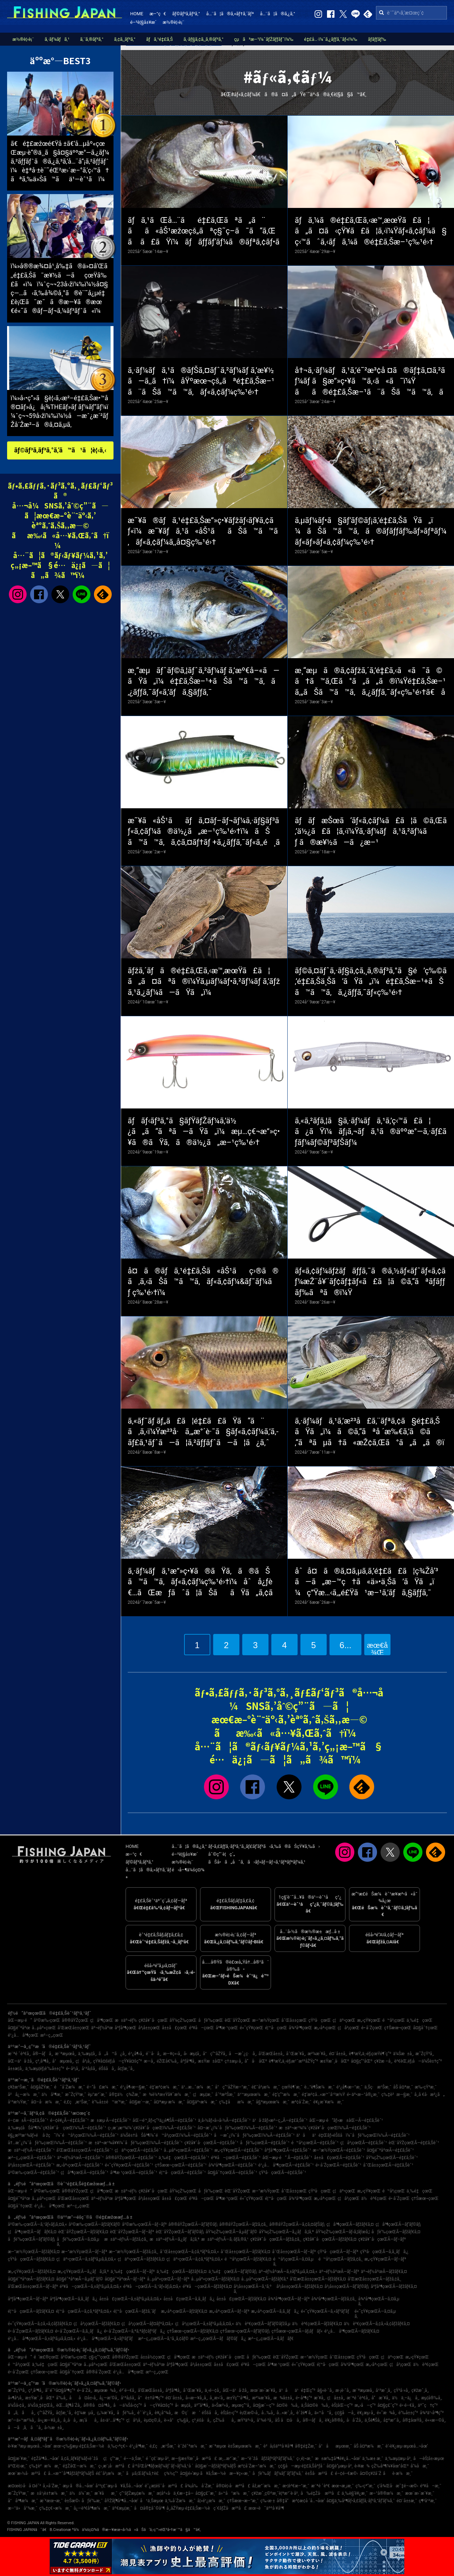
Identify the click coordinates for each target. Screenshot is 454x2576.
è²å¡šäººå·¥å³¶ (278, 2446)
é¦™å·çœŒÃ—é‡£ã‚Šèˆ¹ (182, 2172)
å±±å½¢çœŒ (152, 2357)
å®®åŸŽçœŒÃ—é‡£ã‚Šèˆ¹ (131, 2157)
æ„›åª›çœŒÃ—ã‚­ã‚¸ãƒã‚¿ (275, 2311)
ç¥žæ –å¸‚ (383, 2061)
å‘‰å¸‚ (61, 2397)
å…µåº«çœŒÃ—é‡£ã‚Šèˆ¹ (188, 2150)
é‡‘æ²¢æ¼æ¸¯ (164, 2087)
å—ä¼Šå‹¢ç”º (127, 2405)
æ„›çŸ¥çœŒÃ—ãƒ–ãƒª (385, 2259)
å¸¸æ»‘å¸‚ (217, 2397)
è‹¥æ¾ (362, 2466)
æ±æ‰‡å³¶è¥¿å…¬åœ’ (337, 2458)
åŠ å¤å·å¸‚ (288, 2420)
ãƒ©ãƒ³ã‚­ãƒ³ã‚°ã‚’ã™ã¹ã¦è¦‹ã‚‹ (60, 450)
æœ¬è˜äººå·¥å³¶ (266, 2508)
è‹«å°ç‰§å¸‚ (177, 2420)
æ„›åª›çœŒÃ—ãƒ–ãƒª (229, 2311)
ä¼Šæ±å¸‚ (403, 2053)
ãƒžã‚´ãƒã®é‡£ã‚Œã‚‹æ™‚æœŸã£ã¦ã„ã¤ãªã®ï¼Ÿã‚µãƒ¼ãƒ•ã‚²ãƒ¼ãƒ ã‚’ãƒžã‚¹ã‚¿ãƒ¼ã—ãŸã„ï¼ (204, 981)
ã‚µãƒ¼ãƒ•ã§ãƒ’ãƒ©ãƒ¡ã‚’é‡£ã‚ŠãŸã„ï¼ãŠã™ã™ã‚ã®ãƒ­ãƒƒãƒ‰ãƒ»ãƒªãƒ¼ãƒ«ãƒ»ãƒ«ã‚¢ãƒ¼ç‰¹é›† (371, 531)
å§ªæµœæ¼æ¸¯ (272, 2101)
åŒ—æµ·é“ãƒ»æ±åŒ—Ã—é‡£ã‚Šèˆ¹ (346, 2120)
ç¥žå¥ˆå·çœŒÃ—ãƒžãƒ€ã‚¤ (329, 2239)
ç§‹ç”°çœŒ (99, 2357)
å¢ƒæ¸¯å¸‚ (125, 2068)
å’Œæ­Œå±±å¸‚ (271, 2053)
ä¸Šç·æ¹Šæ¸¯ (377, 2087)
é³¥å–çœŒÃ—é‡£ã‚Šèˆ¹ (236, 2157)
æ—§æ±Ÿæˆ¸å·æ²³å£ (194, 2458)
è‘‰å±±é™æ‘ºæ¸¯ (109, 2101)
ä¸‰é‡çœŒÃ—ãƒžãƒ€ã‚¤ (181, 2271)
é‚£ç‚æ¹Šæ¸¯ (76, 2101)
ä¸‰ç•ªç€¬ (117, 2446)
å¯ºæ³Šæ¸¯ (225, 2094)
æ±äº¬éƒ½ (126, 2020)
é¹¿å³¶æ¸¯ (138, 2446)
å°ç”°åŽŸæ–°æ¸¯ (232, 2087)
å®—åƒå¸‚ (43, 2053)
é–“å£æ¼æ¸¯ (102, 2087)
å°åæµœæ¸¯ (335, 2446)
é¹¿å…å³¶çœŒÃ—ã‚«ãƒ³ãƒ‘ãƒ (107, 2338)
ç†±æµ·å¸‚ (234, 2061)
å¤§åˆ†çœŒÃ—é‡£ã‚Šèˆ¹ (232, 2172)
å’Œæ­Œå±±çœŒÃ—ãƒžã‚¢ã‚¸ (374, 2279)
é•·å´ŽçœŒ (372, 2027)
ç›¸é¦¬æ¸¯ (305, 2458)
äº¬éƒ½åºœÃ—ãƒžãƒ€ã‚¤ (384, 2271)
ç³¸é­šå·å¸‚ (201, 2420)
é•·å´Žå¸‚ (84, 2390)
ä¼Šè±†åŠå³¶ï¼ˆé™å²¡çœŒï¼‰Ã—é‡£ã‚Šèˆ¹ (166, 2135)
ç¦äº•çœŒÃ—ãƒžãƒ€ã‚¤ (141, 2259)
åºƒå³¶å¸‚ (188, 2061)
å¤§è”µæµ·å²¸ (340, 2466)
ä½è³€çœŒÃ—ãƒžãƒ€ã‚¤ (317, 2323)
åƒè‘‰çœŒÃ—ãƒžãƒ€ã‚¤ (395, 2231)
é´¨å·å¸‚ (153, 2053)
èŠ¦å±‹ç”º (229, 2412)
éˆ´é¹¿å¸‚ (145, 2412)
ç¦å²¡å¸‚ (84, 2061)
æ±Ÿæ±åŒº (210, 2061)
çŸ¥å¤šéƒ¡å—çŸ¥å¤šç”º (117, 2061)
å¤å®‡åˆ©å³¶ (149, 2508)
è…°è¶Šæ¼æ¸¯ (319, 2087)
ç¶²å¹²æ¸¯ (428, 2500)
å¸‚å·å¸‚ (70, 2420)
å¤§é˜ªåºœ (19, 2027)
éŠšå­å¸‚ (107, 2068)
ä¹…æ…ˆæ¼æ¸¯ (197, 2087)
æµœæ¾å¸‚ (105, 2390)
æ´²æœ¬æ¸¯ (51, 2500)
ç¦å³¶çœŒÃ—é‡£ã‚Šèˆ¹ (84, 2172)
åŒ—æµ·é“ (20, 2020)
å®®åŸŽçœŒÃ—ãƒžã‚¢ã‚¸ (243, 2224)
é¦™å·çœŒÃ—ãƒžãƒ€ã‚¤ (31, 2311)
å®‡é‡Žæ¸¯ (306, 2446)
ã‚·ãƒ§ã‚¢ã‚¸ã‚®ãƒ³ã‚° (203, 39)
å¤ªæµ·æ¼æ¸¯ (169, 2101)
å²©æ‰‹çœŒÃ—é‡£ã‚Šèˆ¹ (33, 2172)
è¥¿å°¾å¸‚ (164, 2412)
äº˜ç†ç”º (428, 2405)
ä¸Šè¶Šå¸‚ (373, 2420)
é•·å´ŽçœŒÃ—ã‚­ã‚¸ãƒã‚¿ (78, 2331)
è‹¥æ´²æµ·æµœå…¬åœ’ (30, 2446)
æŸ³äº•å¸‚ (246, 2420)
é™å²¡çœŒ (393, 2020)
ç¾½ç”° (171, 2473)
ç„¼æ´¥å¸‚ (106, 2412)
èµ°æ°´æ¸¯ (97, 2094)
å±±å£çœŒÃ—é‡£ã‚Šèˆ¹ (339, 2157)
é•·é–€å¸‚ (407, 2405)
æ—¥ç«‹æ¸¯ (240, 2473)
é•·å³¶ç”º (304, 2397)
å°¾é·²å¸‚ (265, 2420)
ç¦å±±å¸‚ (336, 2397)
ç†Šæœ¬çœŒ (397, 2027)
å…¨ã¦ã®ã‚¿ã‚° (277, 13)
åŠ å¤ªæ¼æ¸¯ (369, 2446)
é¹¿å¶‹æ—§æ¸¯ (134, 2087)
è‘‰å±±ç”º (408, 2412)
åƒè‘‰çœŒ (210, 2020)
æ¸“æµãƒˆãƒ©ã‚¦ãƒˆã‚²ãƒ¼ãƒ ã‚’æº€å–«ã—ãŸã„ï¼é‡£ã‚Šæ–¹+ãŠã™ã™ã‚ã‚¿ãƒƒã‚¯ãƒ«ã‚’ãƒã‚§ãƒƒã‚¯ (203, 681)
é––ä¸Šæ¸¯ (134, 2458)
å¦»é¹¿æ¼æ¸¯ (211, 2500)
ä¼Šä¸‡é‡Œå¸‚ (41, 2405)
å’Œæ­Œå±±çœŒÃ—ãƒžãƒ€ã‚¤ (318, 2279)
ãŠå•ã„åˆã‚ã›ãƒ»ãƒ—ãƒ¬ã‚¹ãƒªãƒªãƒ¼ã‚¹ (256, 1862)
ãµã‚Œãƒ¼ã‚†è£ (144, 2473)
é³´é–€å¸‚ (127, 2390)
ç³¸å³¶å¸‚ (42, 2061)
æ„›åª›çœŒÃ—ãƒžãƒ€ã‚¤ (184, 2311)
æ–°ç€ (157, 13)
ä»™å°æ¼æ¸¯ (234, 2493)
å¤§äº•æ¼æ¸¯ (202, 2101)
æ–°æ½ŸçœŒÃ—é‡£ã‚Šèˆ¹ (339, 2150)
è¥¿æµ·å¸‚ (366, 2412)
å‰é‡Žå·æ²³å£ (320, 2493)
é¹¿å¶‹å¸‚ (136, 2053)
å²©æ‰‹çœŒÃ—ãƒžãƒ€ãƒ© (94, 2224)
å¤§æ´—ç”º (264, 2405)
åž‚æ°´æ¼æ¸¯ (266, 2485)
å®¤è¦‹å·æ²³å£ (233, 2485)
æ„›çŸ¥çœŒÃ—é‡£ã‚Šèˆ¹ (238, 2150)
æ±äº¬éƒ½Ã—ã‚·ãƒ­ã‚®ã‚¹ (225, 2239)
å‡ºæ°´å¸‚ (392, 2420)
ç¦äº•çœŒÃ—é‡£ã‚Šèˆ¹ (138, 2150)
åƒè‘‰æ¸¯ (92, 2500)
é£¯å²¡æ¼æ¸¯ (265, 2087)
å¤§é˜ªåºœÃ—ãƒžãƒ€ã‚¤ (31, 2279)
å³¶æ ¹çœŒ (227, 2027)
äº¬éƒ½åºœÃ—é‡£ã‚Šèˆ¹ (80, 2157)
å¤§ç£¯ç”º (387, 2405)
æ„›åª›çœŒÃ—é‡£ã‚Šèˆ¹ (79, 2165)
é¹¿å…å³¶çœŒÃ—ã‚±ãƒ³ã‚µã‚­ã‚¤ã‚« (42, 2338)
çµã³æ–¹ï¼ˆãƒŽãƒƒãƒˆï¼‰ (263, 39)
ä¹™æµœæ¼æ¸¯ (254, 2094)
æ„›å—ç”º (365, 2405)
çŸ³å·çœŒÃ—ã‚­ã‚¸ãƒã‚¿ (384, 2251)
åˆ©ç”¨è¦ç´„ (221, 1854)
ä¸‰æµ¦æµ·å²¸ (398, 2458)
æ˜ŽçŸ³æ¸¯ (75, 2094)
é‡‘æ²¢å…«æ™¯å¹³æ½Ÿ (323, 2094)
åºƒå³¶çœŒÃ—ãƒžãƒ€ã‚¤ (394, 2286)
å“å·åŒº (256, 2061)
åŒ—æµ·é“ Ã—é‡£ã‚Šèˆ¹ (287, 2157)
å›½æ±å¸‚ (54, 2427)
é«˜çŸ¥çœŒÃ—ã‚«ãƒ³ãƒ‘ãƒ (327, 2311)
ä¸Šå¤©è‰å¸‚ (315, 2405)
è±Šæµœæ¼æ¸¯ (244, 2446)
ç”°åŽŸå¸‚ (45, 2412)
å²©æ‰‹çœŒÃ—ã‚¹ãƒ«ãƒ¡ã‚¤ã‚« (37, 2224)
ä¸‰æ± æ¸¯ (372, 2458)
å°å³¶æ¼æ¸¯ (23, 2500)
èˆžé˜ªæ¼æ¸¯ (192, 2446)
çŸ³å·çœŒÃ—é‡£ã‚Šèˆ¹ (282, 2172)
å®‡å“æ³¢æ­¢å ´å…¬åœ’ (301, 2500)
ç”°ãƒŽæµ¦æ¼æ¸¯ (137, 2493)
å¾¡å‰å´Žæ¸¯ (199, 2485)
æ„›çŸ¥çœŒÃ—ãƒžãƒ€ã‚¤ (32, 2271)
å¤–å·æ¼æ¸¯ (46, 2101)
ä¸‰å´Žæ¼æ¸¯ (180, 2500)
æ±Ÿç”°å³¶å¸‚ (238, 2397)
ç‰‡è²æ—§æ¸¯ (397, 2094)
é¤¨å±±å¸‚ (338, 2053)
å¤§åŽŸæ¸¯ (41, 2087)
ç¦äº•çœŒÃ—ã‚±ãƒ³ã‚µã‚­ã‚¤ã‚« (86, 2259)
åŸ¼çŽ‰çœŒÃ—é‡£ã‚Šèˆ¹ (392, 2157)
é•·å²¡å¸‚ (73, 2068)
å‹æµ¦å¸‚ (192, 2053)
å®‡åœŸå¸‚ (413, 2420)
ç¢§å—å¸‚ (345, 2412)
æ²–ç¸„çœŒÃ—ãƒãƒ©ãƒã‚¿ (218, 2338)
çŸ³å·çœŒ (320, 2020)
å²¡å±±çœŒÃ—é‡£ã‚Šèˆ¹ (31, 2165)
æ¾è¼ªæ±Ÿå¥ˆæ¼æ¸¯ (167, 2094)
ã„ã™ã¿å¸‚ (113, 2053)
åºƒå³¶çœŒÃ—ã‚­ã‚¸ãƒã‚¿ (74, 2298)
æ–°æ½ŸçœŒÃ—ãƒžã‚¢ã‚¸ (133, 2251)
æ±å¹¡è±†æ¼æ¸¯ (49, 2493)
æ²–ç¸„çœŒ (51, 2035)
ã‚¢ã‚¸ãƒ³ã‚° (124, 39)
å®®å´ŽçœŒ (98, 2371)
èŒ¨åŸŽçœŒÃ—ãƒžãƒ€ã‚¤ (83, 2231)
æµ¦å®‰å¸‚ (431, 2397)
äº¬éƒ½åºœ (102, 2027)
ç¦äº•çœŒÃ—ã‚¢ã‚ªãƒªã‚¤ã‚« (194, 2259)
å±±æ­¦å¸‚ (15, 2068)
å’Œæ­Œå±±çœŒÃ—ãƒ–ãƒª (33, 2286)
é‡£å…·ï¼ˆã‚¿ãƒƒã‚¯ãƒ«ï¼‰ (330, 39)
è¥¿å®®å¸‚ (335, 2420)
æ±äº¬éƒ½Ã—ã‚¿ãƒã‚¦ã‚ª (174, 2239)
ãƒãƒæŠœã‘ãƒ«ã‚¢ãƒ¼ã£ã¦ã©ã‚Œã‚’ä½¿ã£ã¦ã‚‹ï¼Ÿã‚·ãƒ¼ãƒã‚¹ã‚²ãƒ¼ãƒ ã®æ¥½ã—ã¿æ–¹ (371, 831)
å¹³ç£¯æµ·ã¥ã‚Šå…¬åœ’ (119, 2485)
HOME (136, 13)
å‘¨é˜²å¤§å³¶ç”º (60, 2390)
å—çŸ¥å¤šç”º (158, 2405)
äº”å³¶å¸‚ (202, 2405)
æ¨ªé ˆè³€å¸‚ (19, 2053)
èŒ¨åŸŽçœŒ (237, 2020)
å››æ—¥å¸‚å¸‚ (197, 2397)
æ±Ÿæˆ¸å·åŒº (334, 2061)
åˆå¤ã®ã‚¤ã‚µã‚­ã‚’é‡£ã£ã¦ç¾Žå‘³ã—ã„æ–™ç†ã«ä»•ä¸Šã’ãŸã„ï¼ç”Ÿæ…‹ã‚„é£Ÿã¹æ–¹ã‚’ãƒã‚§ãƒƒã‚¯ (366, 1582)
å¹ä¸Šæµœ (151, 2500)
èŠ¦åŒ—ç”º (342, 2405)
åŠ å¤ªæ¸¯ (403, 2087)
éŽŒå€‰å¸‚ (168, 2061)
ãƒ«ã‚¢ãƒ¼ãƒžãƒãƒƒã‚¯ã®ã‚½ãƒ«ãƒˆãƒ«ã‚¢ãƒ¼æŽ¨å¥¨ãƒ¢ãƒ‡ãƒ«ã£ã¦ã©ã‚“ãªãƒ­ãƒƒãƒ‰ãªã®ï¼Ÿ (370, 1281)
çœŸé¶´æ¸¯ (292, 2087)
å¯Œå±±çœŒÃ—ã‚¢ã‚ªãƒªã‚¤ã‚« (189, 2251)
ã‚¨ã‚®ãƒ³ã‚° (92, 39)
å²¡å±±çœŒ (149, 2027)
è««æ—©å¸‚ (435, 2420)
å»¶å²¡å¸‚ (15, 2397)
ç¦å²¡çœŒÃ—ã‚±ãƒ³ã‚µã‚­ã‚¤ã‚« (204, 2323)
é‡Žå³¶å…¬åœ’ (45, 2458)
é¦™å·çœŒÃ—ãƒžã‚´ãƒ (136, 2311)
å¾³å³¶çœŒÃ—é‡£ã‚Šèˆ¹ (233, 2165)
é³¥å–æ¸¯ (430, 2485)
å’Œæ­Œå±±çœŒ (73, 2027)
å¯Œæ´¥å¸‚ (296, 2053)
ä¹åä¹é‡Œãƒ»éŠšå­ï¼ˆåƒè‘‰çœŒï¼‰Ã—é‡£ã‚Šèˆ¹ (353, 2135)
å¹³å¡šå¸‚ (89, 2068)
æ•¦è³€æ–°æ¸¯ (295, 2485)
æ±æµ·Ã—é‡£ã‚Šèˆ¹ (110, 2120)
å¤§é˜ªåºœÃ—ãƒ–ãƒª (125, 2279)
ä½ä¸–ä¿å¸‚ (405, 2397)
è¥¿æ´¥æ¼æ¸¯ (328, 2101)
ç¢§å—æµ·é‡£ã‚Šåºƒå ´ (301, 2466)
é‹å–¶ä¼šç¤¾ (188, 1869)
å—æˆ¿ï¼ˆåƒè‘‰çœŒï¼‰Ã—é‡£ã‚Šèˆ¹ (254, 2135)
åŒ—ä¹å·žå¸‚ (21, 2061)
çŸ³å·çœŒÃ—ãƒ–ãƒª (337, 2251)
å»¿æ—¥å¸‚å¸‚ (49, 2420)
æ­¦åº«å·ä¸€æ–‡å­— (175, 2493)
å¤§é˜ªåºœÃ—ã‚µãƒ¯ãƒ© (79, 2279)
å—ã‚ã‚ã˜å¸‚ (25, 2427)
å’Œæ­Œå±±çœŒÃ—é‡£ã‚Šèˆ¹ (84, 2150)
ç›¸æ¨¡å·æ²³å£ (114, 2466)
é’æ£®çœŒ (46, 2357)
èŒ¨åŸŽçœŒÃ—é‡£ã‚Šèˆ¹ (414, 2142)
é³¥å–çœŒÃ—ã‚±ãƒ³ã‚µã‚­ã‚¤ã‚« (90, 2286)
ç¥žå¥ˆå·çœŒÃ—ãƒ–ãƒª (382, 2239)
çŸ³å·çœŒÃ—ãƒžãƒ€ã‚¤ (31, 2259)
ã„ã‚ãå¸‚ (21, 2412)
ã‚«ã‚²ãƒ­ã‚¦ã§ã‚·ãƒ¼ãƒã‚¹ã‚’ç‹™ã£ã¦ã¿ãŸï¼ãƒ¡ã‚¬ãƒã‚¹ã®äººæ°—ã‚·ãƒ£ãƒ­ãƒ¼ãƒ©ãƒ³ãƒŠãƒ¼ (371, 1131)
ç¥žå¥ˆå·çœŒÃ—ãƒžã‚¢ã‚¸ (275, 2239)
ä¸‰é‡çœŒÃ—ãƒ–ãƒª (133, 2271)
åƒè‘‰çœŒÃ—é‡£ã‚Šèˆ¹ (264, 2142)
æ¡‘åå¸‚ (89, 2420)
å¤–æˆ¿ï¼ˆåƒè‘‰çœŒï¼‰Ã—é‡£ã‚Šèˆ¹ (237, 2127)
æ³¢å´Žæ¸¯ (301, 2101)
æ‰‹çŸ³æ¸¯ (426, 2087)
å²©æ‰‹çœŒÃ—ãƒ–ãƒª (144, 2224)
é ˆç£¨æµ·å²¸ (158, 2458)
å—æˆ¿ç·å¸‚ (243, 2053)
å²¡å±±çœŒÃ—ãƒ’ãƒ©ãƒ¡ (347, 2286)
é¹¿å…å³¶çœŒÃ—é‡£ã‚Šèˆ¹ (286, 2165)
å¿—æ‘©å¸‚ (109, 2397)
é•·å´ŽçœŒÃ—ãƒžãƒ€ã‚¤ (30, 2331)
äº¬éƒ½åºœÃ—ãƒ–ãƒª (339, 2271)
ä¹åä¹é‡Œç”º (297, 2390)
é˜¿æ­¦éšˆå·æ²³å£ (164, 2485)
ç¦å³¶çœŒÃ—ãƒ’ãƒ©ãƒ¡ (398, 2224)
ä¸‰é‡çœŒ (419, 2020)
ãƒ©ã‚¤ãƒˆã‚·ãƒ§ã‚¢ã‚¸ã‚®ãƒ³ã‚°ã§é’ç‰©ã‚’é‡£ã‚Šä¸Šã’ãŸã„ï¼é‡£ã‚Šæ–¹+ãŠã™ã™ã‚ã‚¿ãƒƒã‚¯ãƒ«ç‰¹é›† (371, 981)
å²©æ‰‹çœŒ (47, 2020)
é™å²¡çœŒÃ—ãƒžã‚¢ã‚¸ (341, 2259)
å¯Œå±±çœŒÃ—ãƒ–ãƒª (294, 2251)
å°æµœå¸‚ (63, 2061)
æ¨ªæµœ (217, 2446)
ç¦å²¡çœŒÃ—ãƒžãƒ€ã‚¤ (96, 2323)
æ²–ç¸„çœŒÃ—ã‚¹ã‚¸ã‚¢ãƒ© (163, 2338)
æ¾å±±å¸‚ (283, 2397)
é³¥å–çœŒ (201, 2027)
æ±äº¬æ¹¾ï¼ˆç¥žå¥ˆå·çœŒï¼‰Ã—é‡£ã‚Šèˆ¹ (325, 2127)
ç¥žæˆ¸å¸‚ (420, 2390)
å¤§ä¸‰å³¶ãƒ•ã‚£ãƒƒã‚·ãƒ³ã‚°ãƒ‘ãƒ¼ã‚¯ (360, 2500)
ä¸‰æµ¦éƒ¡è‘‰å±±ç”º (44, 2068)
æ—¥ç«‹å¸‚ (172, 2053)
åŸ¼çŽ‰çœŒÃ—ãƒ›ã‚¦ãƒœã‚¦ (343, 2231)
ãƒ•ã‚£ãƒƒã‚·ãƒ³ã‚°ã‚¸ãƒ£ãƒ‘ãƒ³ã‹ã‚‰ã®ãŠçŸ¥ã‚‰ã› (264, 1846)
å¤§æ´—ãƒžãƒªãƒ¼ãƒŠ (215, 2466)
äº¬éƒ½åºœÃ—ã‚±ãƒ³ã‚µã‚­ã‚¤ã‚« (288, 2271)
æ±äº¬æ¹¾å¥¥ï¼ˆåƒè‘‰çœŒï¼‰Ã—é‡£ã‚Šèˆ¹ (136, 2142)
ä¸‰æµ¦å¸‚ (87, 2053)
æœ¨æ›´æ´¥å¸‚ (263, 2390)
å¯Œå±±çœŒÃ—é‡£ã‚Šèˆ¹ (388, 2165)
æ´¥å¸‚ (319, 2397)
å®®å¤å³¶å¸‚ (97, 2405)
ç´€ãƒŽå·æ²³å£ (230, 2508)
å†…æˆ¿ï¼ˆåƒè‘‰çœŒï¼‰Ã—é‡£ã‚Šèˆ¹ (47, 2142)
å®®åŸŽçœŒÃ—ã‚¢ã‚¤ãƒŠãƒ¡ (297, 2224)
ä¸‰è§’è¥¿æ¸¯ (355, 2493)
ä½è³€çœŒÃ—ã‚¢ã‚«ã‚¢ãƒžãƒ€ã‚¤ (377, 2323)
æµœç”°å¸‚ (241, 2405)
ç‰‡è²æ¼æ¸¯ (45, 2466)
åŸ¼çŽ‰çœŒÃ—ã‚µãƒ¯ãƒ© (231, 2231)
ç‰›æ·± (267, 2500)
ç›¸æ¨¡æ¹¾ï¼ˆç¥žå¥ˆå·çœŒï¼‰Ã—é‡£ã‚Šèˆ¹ (152, 2127)
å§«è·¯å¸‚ (325, 2390)
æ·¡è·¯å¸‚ (343, 2390)
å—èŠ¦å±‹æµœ (428, 2458)
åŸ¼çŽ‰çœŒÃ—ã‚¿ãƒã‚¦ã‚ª (286, 2231)
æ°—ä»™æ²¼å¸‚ (22, 2420)
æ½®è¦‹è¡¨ (173, 22)
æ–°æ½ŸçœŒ (265, 2020)
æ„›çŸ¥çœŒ (369, 2020)
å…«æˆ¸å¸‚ (286, 2412)
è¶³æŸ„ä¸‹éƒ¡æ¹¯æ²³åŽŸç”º (293, 2061)
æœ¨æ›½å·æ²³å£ (27, 2473)
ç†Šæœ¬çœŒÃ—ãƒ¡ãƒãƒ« (296, 2331)
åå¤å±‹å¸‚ (83, 2397)
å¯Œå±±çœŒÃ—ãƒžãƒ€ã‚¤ (245, 2251)
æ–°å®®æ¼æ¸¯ (386, 2493)
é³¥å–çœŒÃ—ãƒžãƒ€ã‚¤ (207, 2286)
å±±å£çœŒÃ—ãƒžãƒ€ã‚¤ (241, 2298)
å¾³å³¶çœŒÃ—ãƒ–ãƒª (288, 2298)
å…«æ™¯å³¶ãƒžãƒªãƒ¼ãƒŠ (71, 2473)
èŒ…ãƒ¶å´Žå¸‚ (69, 2405)
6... (345, 1645)
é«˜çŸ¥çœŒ (251, 2027)
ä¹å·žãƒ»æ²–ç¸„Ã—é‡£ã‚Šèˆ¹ (280, 2120)
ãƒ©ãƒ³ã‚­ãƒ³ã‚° (186, 13)
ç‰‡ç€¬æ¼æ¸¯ (55, 2508)
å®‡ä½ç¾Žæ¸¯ (125, 2094)
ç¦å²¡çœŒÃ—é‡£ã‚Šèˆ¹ (363, 2142)
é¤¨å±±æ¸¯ (407, 2500)
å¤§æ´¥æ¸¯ (18, 2458)
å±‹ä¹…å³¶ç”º (112, 2420)
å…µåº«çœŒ (44, 2027)
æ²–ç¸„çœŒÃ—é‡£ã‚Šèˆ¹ (31, 2157)
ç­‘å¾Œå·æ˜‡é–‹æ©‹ (397, 2485)
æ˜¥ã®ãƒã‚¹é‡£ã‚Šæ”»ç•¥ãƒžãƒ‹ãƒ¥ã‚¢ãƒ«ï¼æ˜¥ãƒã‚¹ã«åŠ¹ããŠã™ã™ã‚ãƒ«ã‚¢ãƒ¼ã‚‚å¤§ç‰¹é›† (203, 531)
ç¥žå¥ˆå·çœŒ (153, 2020)
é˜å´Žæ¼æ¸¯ (69, 2087)
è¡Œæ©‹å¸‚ (250, 2412)
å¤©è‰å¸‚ (288, 2405)
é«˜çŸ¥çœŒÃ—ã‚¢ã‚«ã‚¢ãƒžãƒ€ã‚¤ (40, 2323)
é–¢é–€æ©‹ (346, 2473)
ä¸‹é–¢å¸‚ (213, 2390)
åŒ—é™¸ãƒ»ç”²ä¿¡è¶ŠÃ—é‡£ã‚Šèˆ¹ (164, 2120)
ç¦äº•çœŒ (344, 2020)
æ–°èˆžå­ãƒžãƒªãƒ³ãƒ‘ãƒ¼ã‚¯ (268, 2458)
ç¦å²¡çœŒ (349, 2027)
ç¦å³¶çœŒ (101, 2020)
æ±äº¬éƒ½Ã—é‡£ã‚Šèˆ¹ (31, 2150)
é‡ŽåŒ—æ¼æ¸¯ (79, 2466)
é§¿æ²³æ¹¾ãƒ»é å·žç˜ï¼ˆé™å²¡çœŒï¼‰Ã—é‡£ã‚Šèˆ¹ (63, 2135)
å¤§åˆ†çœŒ (425, 2027)
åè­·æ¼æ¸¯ (398, 2473)
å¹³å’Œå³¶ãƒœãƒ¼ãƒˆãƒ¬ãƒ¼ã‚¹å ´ (162, 2466)
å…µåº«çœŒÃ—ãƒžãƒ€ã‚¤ (215, 2279)
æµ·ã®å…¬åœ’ (78, 2485)
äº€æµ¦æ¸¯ (122, 2508)
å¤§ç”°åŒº (361, 2061)
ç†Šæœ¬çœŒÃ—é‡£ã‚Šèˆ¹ (180, 2165)
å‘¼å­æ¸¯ (419, 2466)
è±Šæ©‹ (72, 2500)
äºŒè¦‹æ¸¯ (17, 2466)
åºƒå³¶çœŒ (126, 2027)
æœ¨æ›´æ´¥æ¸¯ (419, 2493)
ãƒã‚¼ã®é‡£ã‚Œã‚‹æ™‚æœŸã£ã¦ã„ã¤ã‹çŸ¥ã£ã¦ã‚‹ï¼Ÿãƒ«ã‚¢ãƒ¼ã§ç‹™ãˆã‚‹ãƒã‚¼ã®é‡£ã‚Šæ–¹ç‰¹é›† (371, 231)
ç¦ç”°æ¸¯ (112, 2458)
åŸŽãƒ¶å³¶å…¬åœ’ (121, 2500)
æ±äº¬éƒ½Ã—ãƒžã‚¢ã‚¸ (126, 2239)
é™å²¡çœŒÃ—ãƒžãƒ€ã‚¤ (248, 2259)
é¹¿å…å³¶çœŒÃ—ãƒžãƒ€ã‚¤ (351, 2331)
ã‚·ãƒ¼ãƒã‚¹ (57, 39)
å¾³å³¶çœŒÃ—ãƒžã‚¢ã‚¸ (333, 2298)
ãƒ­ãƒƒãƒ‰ (377, 39)
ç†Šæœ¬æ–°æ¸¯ (243, 2500)
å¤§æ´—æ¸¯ (140, 2101)
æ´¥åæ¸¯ (105, 2493)
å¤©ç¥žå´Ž (370, 2473)
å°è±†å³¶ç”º (151, 2397)
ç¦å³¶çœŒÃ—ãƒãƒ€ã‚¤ (32, 2231)
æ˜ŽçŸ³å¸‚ (424, 2053)
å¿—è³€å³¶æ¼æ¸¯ (91, 2508)
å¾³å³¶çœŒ (300, 2027)
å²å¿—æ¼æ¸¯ (24, 2094)
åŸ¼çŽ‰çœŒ (183, 2020)
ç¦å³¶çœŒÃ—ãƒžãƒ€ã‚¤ (349, 2224)
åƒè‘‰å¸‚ (126, 2412)
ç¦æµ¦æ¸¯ (203, 2094)
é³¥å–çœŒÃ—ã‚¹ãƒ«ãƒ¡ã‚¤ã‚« (152, 2286)
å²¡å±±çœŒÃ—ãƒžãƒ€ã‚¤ (299, 2286)
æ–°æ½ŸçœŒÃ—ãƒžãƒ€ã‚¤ (34, 2251)
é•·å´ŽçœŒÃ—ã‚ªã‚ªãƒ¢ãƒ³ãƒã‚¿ (134, 2331)
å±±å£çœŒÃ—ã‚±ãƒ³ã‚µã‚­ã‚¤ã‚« (130, 2298)
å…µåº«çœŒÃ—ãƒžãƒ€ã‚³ (264, 2279)
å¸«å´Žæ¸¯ (52, 2485)
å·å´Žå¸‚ (355, 2420)
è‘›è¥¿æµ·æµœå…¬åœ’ (407, 2446)
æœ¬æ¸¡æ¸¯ (343, 2485)
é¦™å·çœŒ (276, 2027)
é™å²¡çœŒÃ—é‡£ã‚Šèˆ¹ (314, 2142)
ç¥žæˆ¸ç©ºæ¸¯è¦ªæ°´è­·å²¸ (275, 2493)
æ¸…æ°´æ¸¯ (228, 2458)
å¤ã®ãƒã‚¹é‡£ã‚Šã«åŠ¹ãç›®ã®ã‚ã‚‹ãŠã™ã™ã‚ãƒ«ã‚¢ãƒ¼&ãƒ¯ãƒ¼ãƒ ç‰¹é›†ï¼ (203, 1281)
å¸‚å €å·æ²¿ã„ (429, 2094)
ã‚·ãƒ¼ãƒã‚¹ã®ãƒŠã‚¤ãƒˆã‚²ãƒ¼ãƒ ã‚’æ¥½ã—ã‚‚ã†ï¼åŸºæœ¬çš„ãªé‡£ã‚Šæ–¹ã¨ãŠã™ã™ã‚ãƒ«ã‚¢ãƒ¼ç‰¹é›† (201, 381)
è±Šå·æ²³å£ (319, 2473)
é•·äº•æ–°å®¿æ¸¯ (363, 2094)
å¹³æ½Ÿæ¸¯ (18, 2101)
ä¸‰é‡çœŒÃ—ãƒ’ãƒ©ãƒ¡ (233, 2271)
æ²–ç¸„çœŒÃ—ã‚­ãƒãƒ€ (271, 2338)
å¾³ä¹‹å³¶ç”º (432, 2412)
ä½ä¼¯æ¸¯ (81, 2493)
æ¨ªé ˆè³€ (320, 2485)
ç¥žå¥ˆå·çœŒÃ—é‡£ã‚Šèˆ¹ (211, 2142)
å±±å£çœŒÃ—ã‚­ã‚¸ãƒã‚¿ (189, 2298)
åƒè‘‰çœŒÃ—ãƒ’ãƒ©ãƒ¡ (31, 2239)
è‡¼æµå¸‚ (84, 2412)
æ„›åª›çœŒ (325, 2027)
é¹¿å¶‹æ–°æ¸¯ (350, 2087)
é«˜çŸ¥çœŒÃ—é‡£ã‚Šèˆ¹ (129, 2165)
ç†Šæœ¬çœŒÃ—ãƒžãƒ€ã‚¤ (192, 2331)
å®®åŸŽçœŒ (75, 2020)
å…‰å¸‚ (268, 2412)
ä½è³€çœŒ (374, 2198)
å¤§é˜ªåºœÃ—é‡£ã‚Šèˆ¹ (390, 2150)
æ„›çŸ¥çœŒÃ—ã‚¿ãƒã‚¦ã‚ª (83, 2271)
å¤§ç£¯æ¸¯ (206, 2493)
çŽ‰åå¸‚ (224, 2420)
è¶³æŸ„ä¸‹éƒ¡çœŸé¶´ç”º (370, 2053)
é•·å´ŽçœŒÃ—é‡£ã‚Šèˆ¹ (338, 2165)
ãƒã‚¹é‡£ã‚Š (159, 39)
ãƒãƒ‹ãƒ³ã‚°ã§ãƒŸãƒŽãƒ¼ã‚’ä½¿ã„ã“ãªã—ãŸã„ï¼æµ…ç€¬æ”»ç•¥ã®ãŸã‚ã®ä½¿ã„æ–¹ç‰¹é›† (204, 1131)
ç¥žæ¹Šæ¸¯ (18, 2087)
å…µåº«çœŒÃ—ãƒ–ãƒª (168, 2279)
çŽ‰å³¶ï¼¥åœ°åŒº (390, 2466)
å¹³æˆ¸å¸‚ (384, 2390)
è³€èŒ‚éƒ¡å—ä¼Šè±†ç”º (418, 2061)
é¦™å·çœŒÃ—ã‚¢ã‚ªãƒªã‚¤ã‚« (84, 2311)
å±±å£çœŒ (175, 2027)
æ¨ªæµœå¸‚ (65, 2053)
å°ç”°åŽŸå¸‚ (215, 2053)
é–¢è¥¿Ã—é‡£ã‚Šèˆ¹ (69, 2120)
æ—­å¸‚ (149, 2061)
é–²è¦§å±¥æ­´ (143, 22)
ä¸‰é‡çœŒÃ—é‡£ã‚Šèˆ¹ (184, 2157)
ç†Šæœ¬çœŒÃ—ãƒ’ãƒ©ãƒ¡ (245, 2331)
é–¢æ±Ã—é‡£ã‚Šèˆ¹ (28, 2120)
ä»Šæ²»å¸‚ (221, 2405)
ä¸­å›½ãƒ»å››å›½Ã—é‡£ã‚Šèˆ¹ (224, 2120)
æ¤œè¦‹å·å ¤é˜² (24, 2485)
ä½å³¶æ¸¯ (52, 2094)
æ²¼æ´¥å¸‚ (317, 2053)
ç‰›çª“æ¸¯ (365, 2485)
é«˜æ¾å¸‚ (387, 2412)
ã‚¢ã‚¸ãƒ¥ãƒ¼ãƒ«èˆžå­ (81, 2458)
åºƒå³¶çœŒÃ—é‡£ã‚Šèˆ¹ (287, 2150)
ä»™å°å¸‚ (323, 2412)
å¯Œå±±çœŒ (293, 2020)
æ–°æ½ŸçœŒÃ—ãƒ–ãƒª (84, 2251)
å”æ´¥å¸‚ (380, 2397)
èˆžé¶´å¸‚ (304, 2412)
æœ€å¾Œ (377, 1648)
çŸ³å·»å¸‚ (402, 2390)
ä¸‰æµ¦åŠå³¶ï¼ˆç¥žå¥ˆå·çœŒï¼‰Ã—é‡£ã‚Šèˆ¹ (57, 2127)
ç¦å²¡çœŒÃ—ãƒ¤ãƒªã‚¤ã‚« (147, 2323)
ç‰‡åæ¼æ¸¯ (236, 2101)
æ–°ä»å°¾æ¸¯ (23, 2508)
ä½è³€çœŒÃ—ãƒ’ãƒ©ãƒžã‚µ (263, 2323)
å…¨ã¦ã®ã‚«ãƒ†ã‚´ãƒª (230, 13)
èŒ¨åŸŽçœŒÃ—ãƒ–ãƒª (132, 2231)
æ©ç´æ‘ (187, 2412)
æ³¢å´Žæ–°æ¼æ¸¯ (257, 2466)
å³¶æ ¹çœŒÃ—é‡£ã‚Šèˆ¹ (133, 2172)
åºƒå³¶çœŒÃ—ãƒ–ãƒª (28, 2298)
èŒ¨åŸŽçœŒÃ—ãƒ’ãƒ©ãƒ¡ (180, 2231)
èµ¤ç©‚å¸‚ (153, 2420)
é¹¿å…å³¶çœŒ (23, 2035)
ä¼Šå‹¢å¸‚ (17, 2405)
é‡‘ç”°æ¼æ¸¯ (286, 2094)
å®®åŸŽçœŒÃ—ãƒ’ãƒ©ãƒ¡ (192, 2224)
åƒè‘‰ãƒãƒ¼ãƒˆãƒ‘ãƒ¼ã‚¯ (278, 2473)
